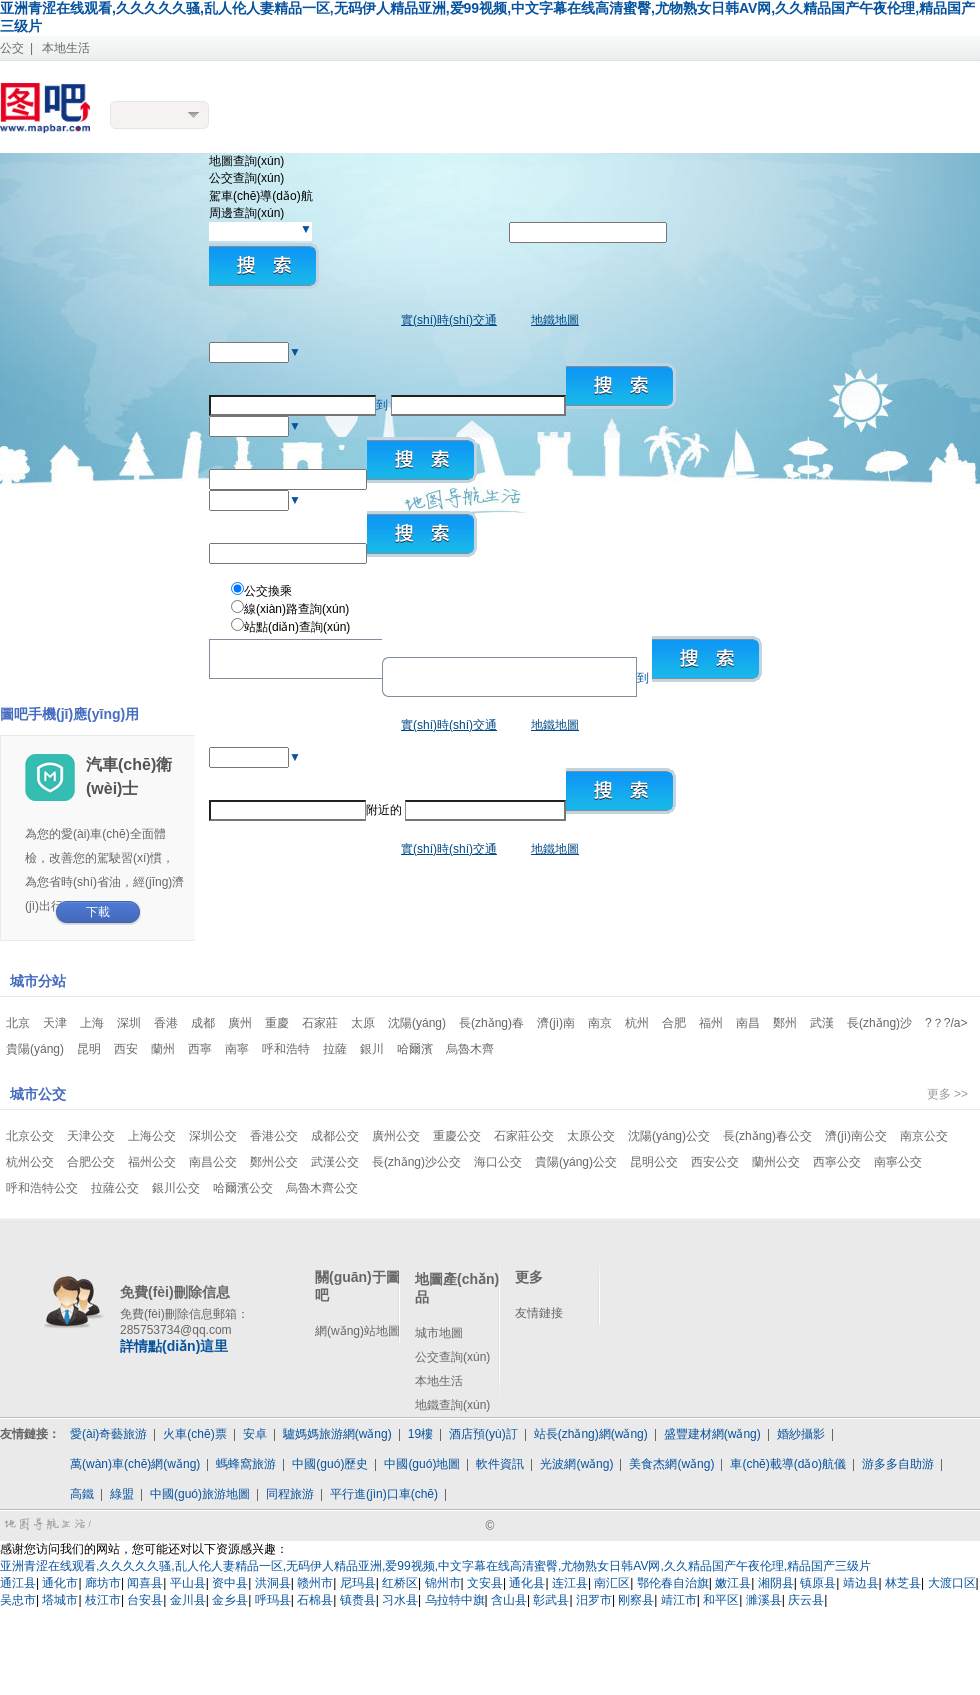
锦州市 (443, 1583)
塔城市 (60, 1600)
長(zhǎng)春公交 (767, 1136)
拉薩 (335, 1049)
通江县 (18, 1583)
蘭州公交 (776, 1162)
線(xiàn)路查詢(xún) (296, 609)
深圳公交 (213, 1136)
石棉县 (315, 1600)
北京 (18, 1023)
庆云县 (806, 1600)
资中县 (230, 1583)
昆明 (89, 1049)
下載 (98, 912)
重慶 (277, 1023)
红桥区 (400, 1583)
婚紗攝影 (801, 1434)
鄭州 (785, 1023)
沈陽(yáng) (417, 1023)
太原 (363, 1023)
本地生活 (66, 48)
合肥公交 (91, 1162)
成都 (203, 1023)
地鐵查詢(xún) (452, 1405)
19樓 (420, 1434)
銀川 (372, 1049)
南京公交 (924, 1136)
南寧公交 (898, 1162)
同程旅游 (290, 1494)
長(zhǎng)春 (491, 1023)
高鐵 (82, 1494)
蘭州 (163, 1049)
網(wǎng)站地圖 (357, 1331)
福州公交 (152, 1162)
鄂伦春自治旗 (673, 1583)
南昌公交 (213, 1162)
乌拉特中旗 (455, 1600)
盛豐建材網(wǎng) (712, 1434)
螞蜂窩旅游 (246, 1464)
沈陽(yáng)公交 (669, 1136)
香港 (166, 1023)
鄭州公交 (274, 1162)
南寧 (237, 1049)
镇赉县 (358, 1600)
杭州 (637, 1023)
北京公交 (30, 1136)
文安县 (485, 1583)
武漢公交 (335, 1162)
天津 (55, 1023)
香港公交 (274, 1136)
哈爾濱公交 (243, 1188)
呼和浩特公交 (42, 1188)
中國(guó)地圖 (422, 1464)
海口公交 (498, 1162)
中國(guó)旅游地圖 (200, 1494)
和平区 (721, 1600)
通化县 (527, 1583)
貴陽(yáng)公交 (576, 1162)
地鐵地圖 (555, 320)
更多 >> (947, 1094)
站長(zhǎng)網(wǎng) (591, 1434)
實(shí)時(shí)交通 (449, 320)
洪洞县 (273, 1583)
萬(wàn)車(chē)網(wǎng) (135, 1464)
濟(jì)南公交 (856, 1136)
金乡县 (230, 1600)
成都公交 (335, 1136)
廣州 (240, 1023)
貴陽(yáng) (35, 1049)
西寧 (200, 1049)
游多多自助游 (898, 1464)
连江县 (570, 1583)
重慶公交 (457, 1136)
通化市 (60, 1583)
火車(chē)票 (194, 1434)
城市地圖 (439, 1333)
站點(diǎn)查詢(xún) (297, 627)
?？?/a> (946, 1023)
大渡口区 (952, 1583)
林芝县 (903, 1583)
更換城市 (160, 115)
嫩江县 (733, 1583)
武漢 (822, 1023)
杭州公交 (30, 1162)
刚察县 (636, 1600)
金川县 (188, 1600)
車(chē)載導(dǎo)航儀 (788, 1464)
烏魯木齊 (470, 1049)
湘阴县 (776, 1583)
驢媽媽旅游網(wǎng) (337, 1434)
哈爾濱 (415, 1049)
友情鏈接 (539, 1313)
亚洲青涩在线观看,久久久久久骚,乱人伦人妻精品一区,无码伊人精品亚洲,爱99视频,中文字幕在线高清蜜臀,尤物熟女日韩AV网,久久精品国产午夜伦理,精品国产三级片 (435, 1566)
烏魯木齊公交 (322, 1188)
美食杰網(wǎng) (671, 1464)
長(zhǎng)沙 (879, 1023)
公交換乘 (268, 591)
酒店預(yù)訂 (483, 1434)
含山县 (509, 1600)
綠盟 (122, 1494)
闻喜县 (145, 1583)
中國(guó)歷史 (330, 1464)
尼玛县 (358, 1583)
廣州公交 (396, 1136)
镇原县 (818, 1583)
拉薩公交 (115, 1188)
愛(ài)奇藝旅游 (108, 1434)
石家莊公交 (524, 1136)
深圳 (129, 1023)
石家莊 (320, 1023)
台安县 (145, 1600)
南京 (600, 1023)
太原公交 (591, 1136)
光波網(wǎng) (576, 1464)
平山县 (188, 1583)
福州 (711, 1023)
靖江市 (679, 1600)
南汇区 (612, 1583)
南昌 (748, 1023)
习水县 (400, 1600)
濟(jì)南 (556, 1023)
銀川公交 (176, 1188)
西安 (126, 1049)
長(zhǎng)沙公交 (416, 1162)
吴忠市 (18, 1600)
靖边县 (861, 1583)
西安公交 (715, 1162)
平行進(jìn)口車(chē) (384, 1494)
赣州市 (315, 1583)
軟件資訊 (500, 1464)
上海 (92, 1023)
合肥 (674, 1023)
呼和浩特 (286, 1049)
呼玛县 (273, 1600)
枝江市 (103, 1600)
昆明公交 (654, 1162)
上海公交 (152, 1136)
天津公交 (91, 1136)
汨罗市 (594, 1600)
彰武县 (551, 1600)
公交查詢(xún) (452, 1357)
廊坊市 (103, 1583)
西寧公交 (837, 1162)
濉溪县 (764, 1600)
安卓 (255, 1434)
